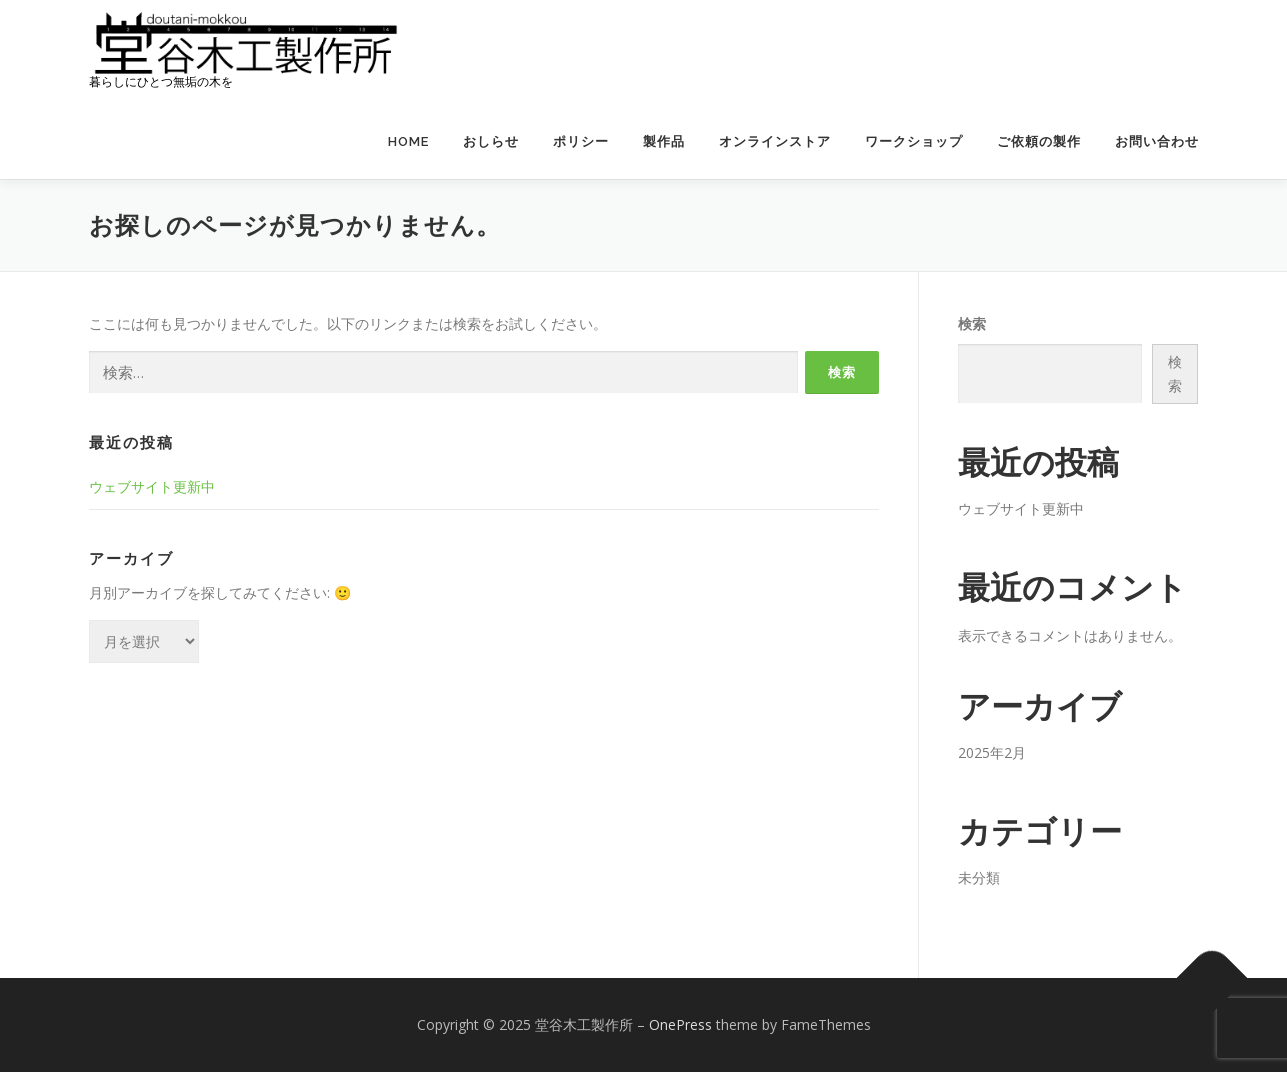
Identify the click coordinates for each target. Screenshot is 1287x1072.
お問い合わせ (1157, 141)
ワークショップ (914, 141)
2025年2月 (992, 752)
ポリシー (581, 141)
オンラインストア (775, 141)
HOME (408, 141)
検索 (972, 323)
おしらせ (491, 141)
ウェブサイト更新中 (152, 486)
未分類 (979, 877)
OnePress (680, 1024)
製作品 (664, 141)
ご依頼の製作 (1039, 141)
